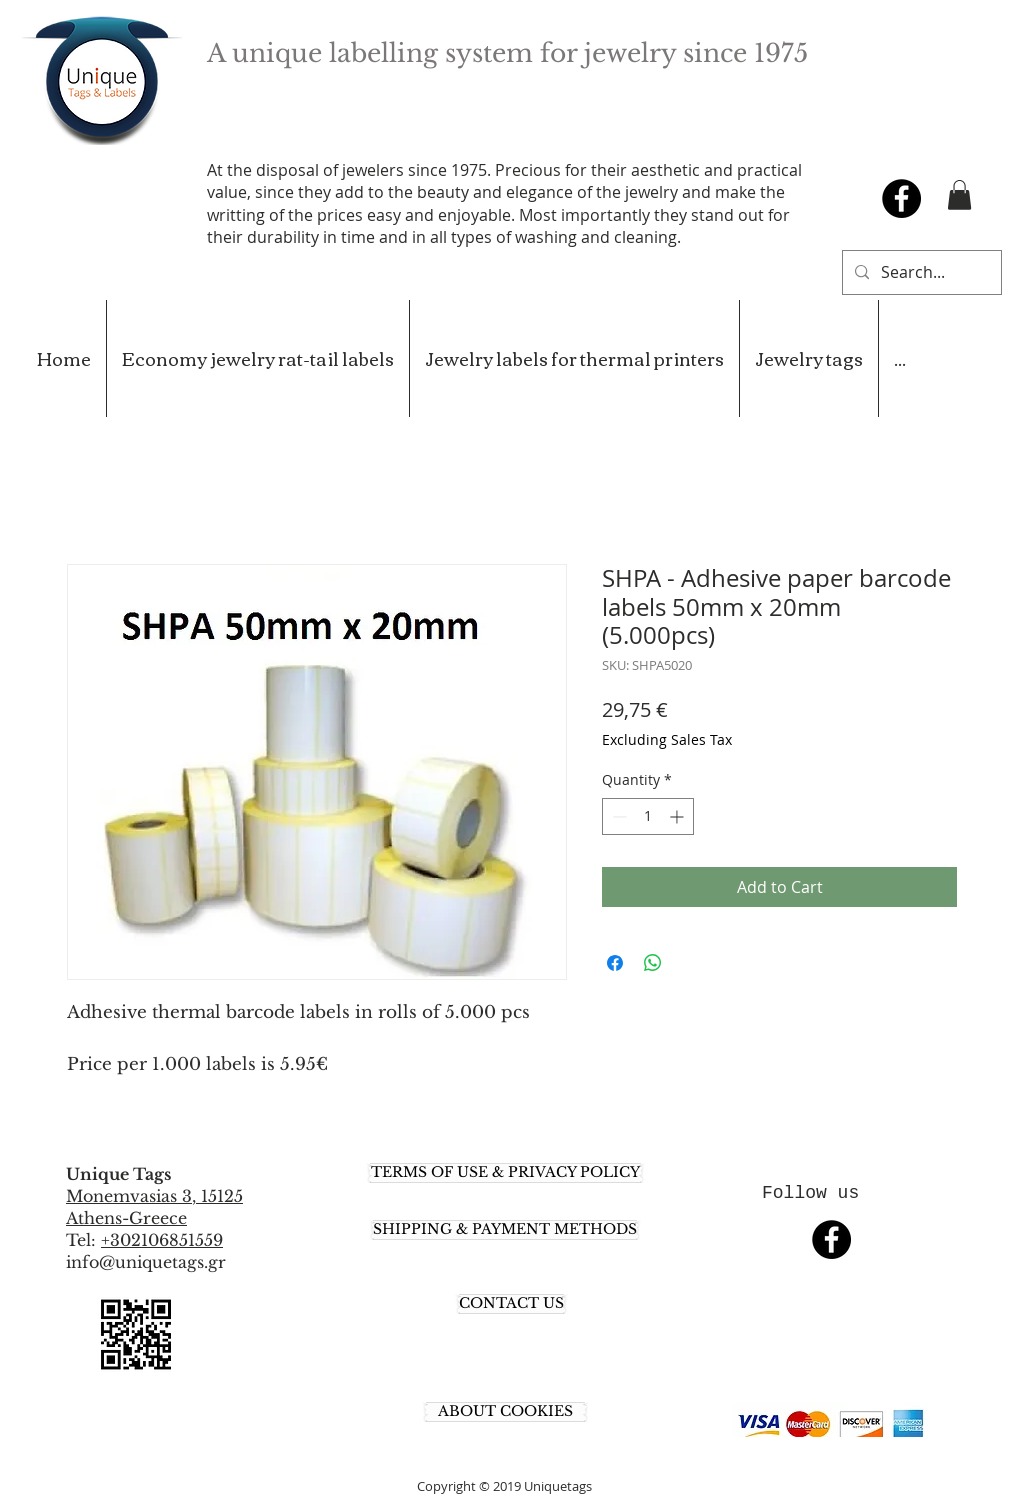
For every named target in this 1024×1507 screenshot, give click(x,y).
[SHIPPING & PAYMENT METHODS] (505, 1230)
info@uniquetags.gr (146, 1262)
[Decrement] (617, 816)
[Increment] (678, 816)
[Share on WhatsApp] (653, 963)
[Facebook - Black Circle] (901, 198)
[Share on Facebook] (615, 963)
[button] (959, 195)
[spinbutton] (648, 816)
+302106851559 (162, 1240)
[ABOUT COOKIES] (505, 1412)
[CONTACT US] (511, 1304)
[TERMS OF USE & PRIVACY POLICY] (505, 1173)
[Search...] (920, 272)
